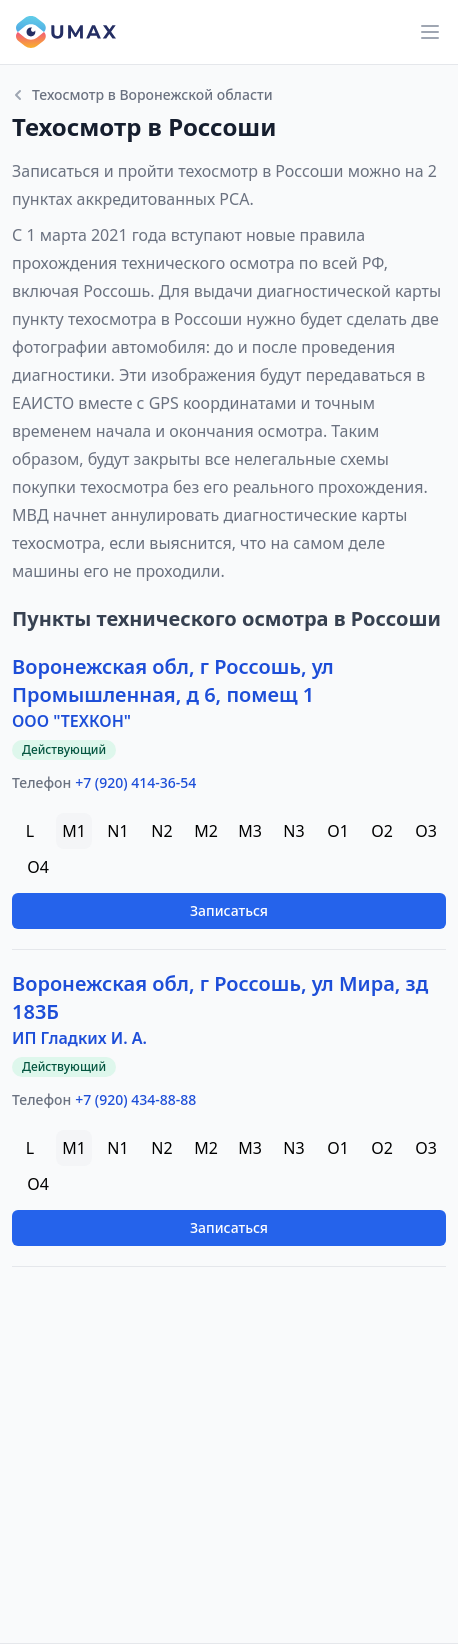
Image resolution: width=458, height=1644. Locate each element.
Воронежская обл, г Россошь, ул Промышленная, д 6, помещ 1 (173, 680)
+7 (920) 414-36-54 (135, 782)
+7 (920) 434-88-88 (135, 1099)
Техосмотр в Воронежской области (142, 95)
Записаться (229, 910)
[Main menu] (430, 32)
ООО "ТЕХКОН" (71, 721)
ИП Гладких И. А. (79, 1038)
